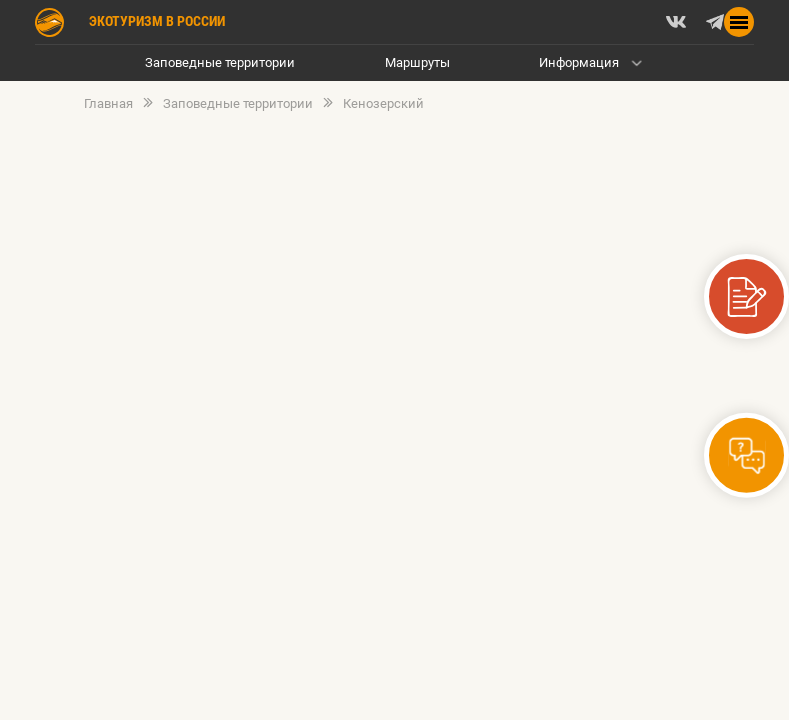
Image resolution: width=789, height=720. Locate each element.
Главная (108, 104)
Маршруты (417, 62)
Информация (579, 62)
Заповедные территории (220, 62)
